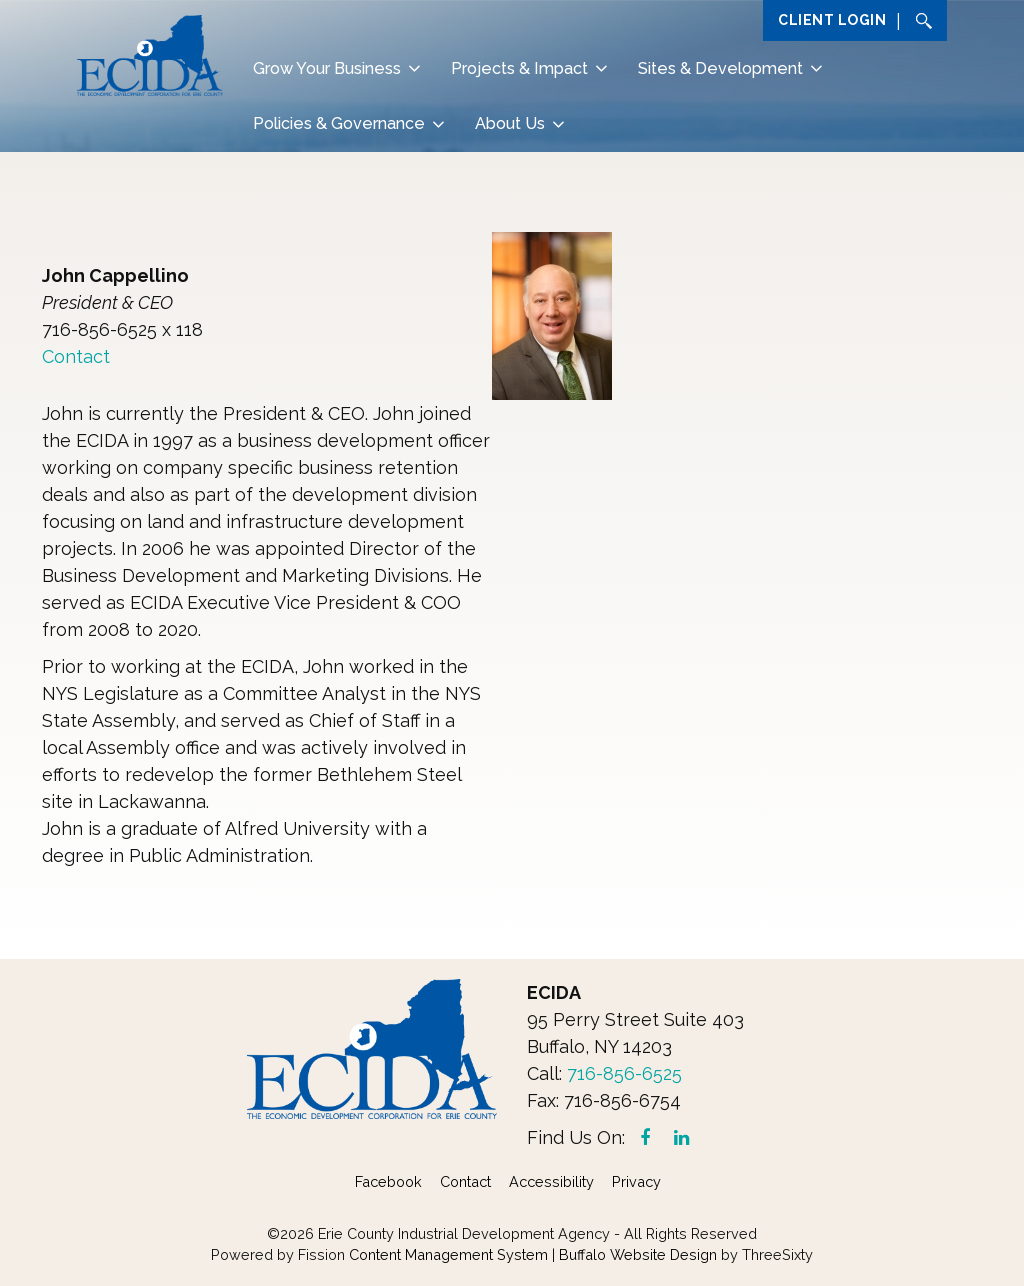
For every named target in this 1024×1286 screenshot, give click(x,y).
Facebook (388, 1181)
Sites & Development (720, 68)
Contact (76, 356)
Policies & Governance (339, 123)
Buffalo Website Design (638, 1254)
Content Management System (448, 1254)
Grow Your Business (327, 68)
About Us (510, 123)
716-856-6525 (624, 1073)
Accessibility (551, 1181)
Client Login (832, 20)
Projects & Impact (519, 68)
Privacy (636, 1181)
